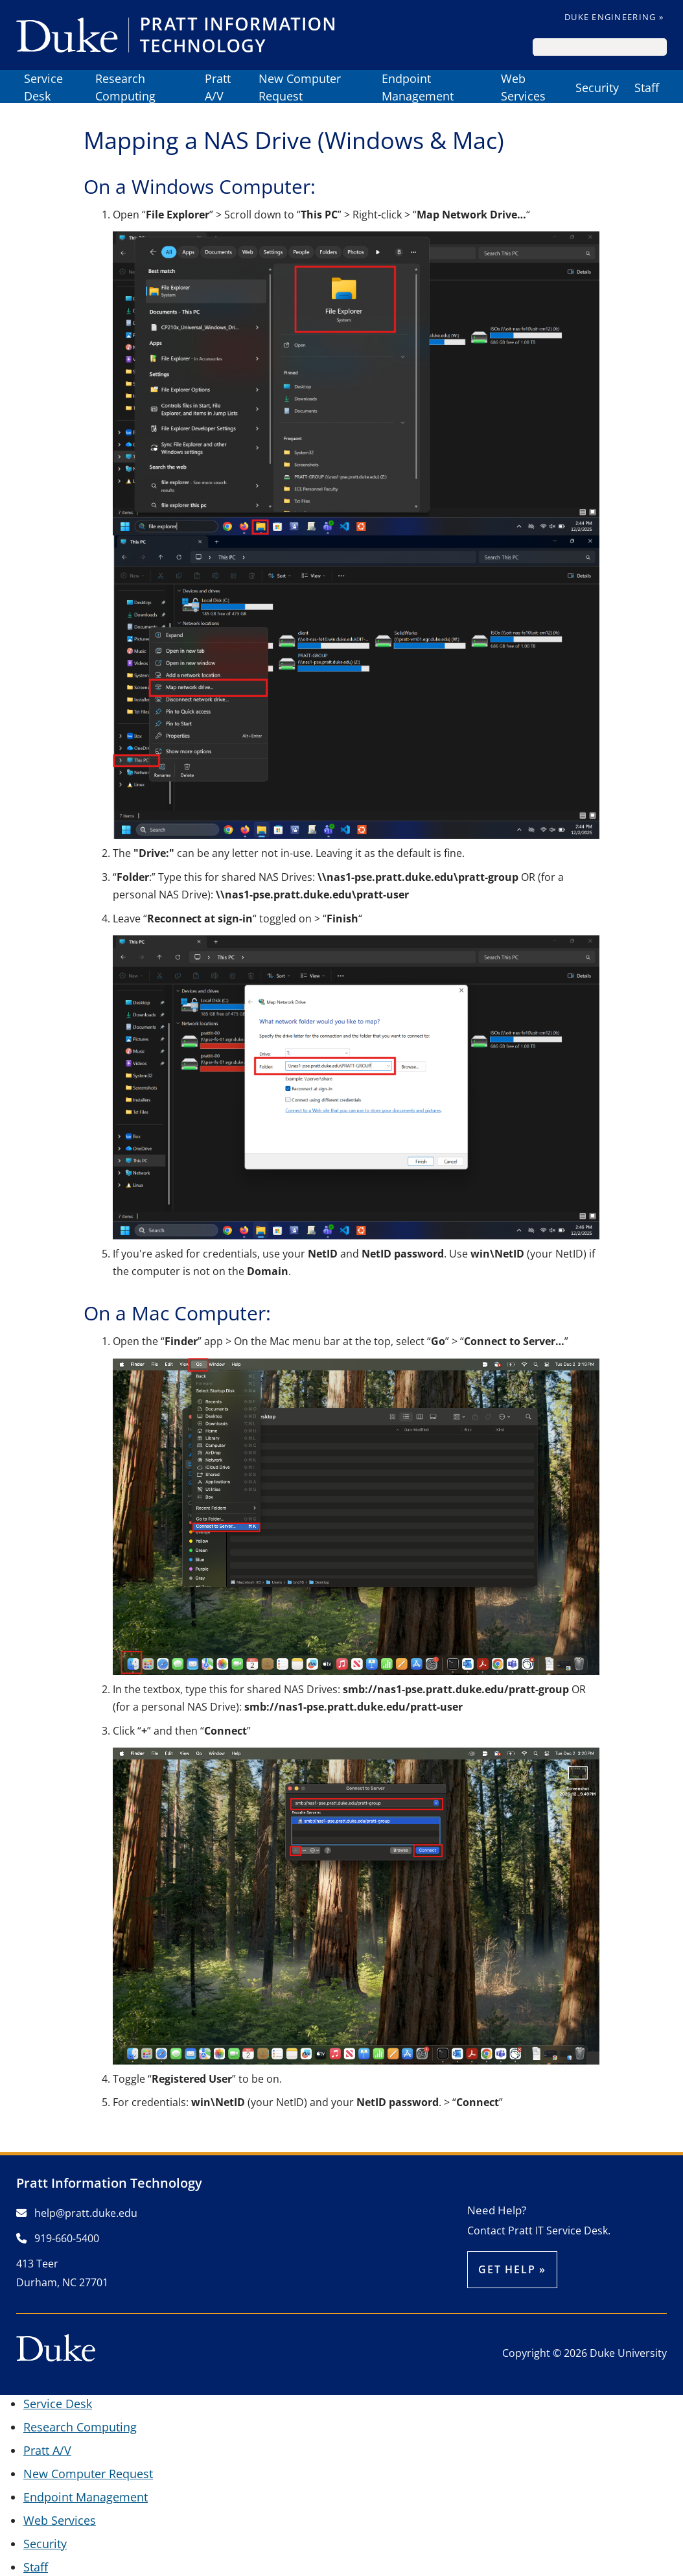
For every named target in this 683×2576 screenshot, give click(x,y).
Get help (506, 2269)
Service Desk (43, 88)
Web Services (523, 88)
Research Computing (125, 88)
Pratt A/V (218, 88)
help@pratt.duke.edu (76, 2213)
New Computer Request (300, 88)
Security (597, 87)
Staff (646, 87)
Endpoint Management (418, 88)
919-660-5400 (57, 2238)
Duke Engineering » (614, 17)
